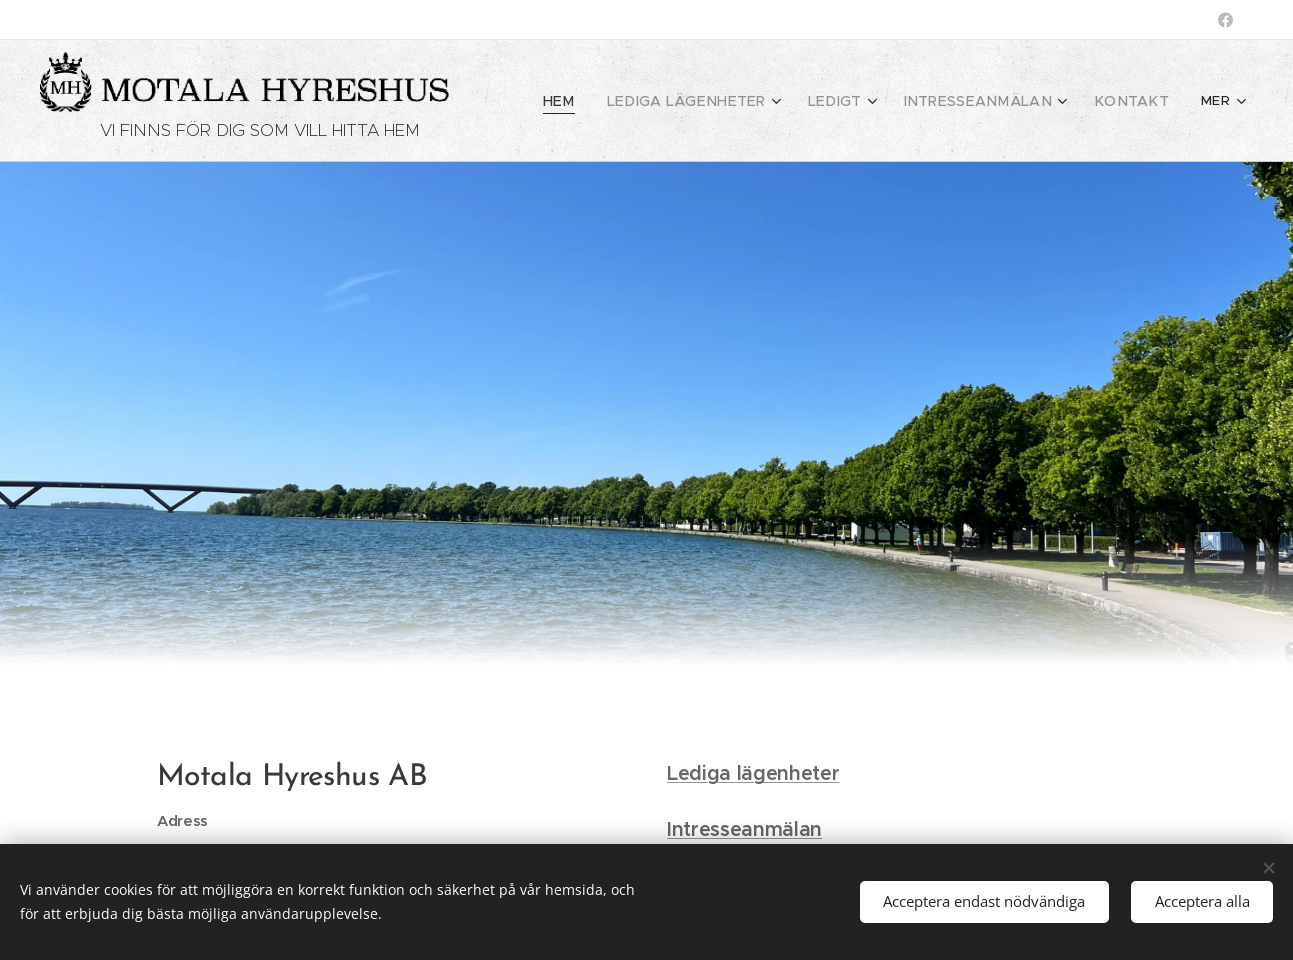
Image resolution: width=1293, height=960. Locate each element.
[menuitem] (610, 101)
